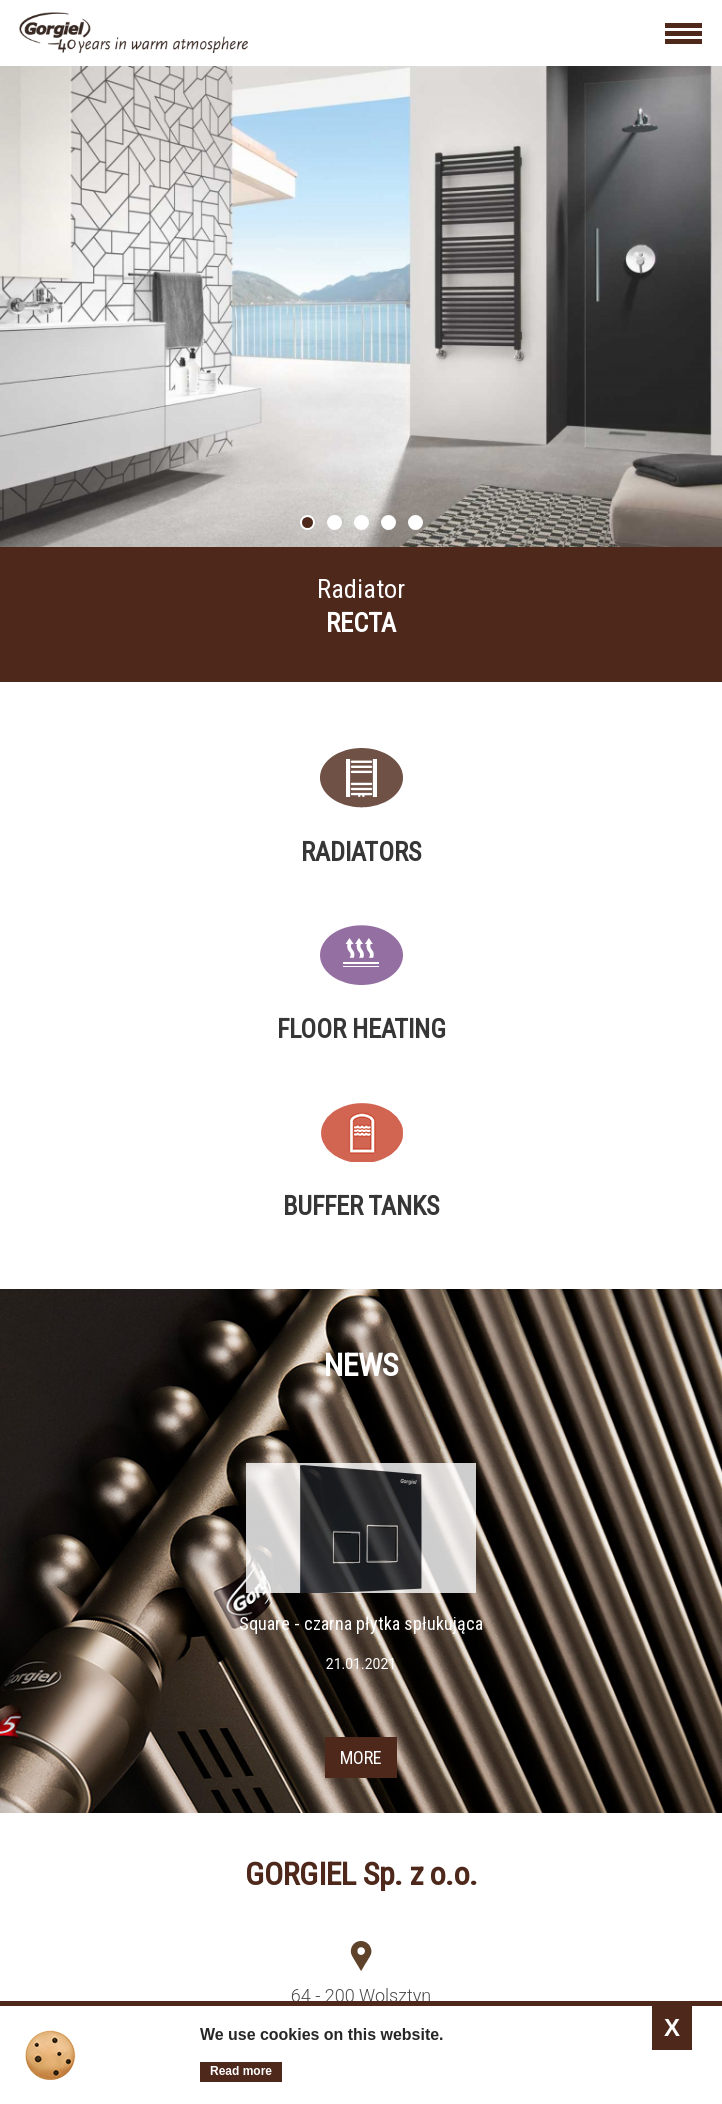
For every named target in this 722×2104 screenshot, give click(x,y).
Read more (241, 2071)
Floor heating (361, 1029)
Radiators (361, 852)
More (361, 614)
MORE (361, 1757)
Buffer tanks (361, 1206)
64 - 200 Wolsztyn (361, 1995)
